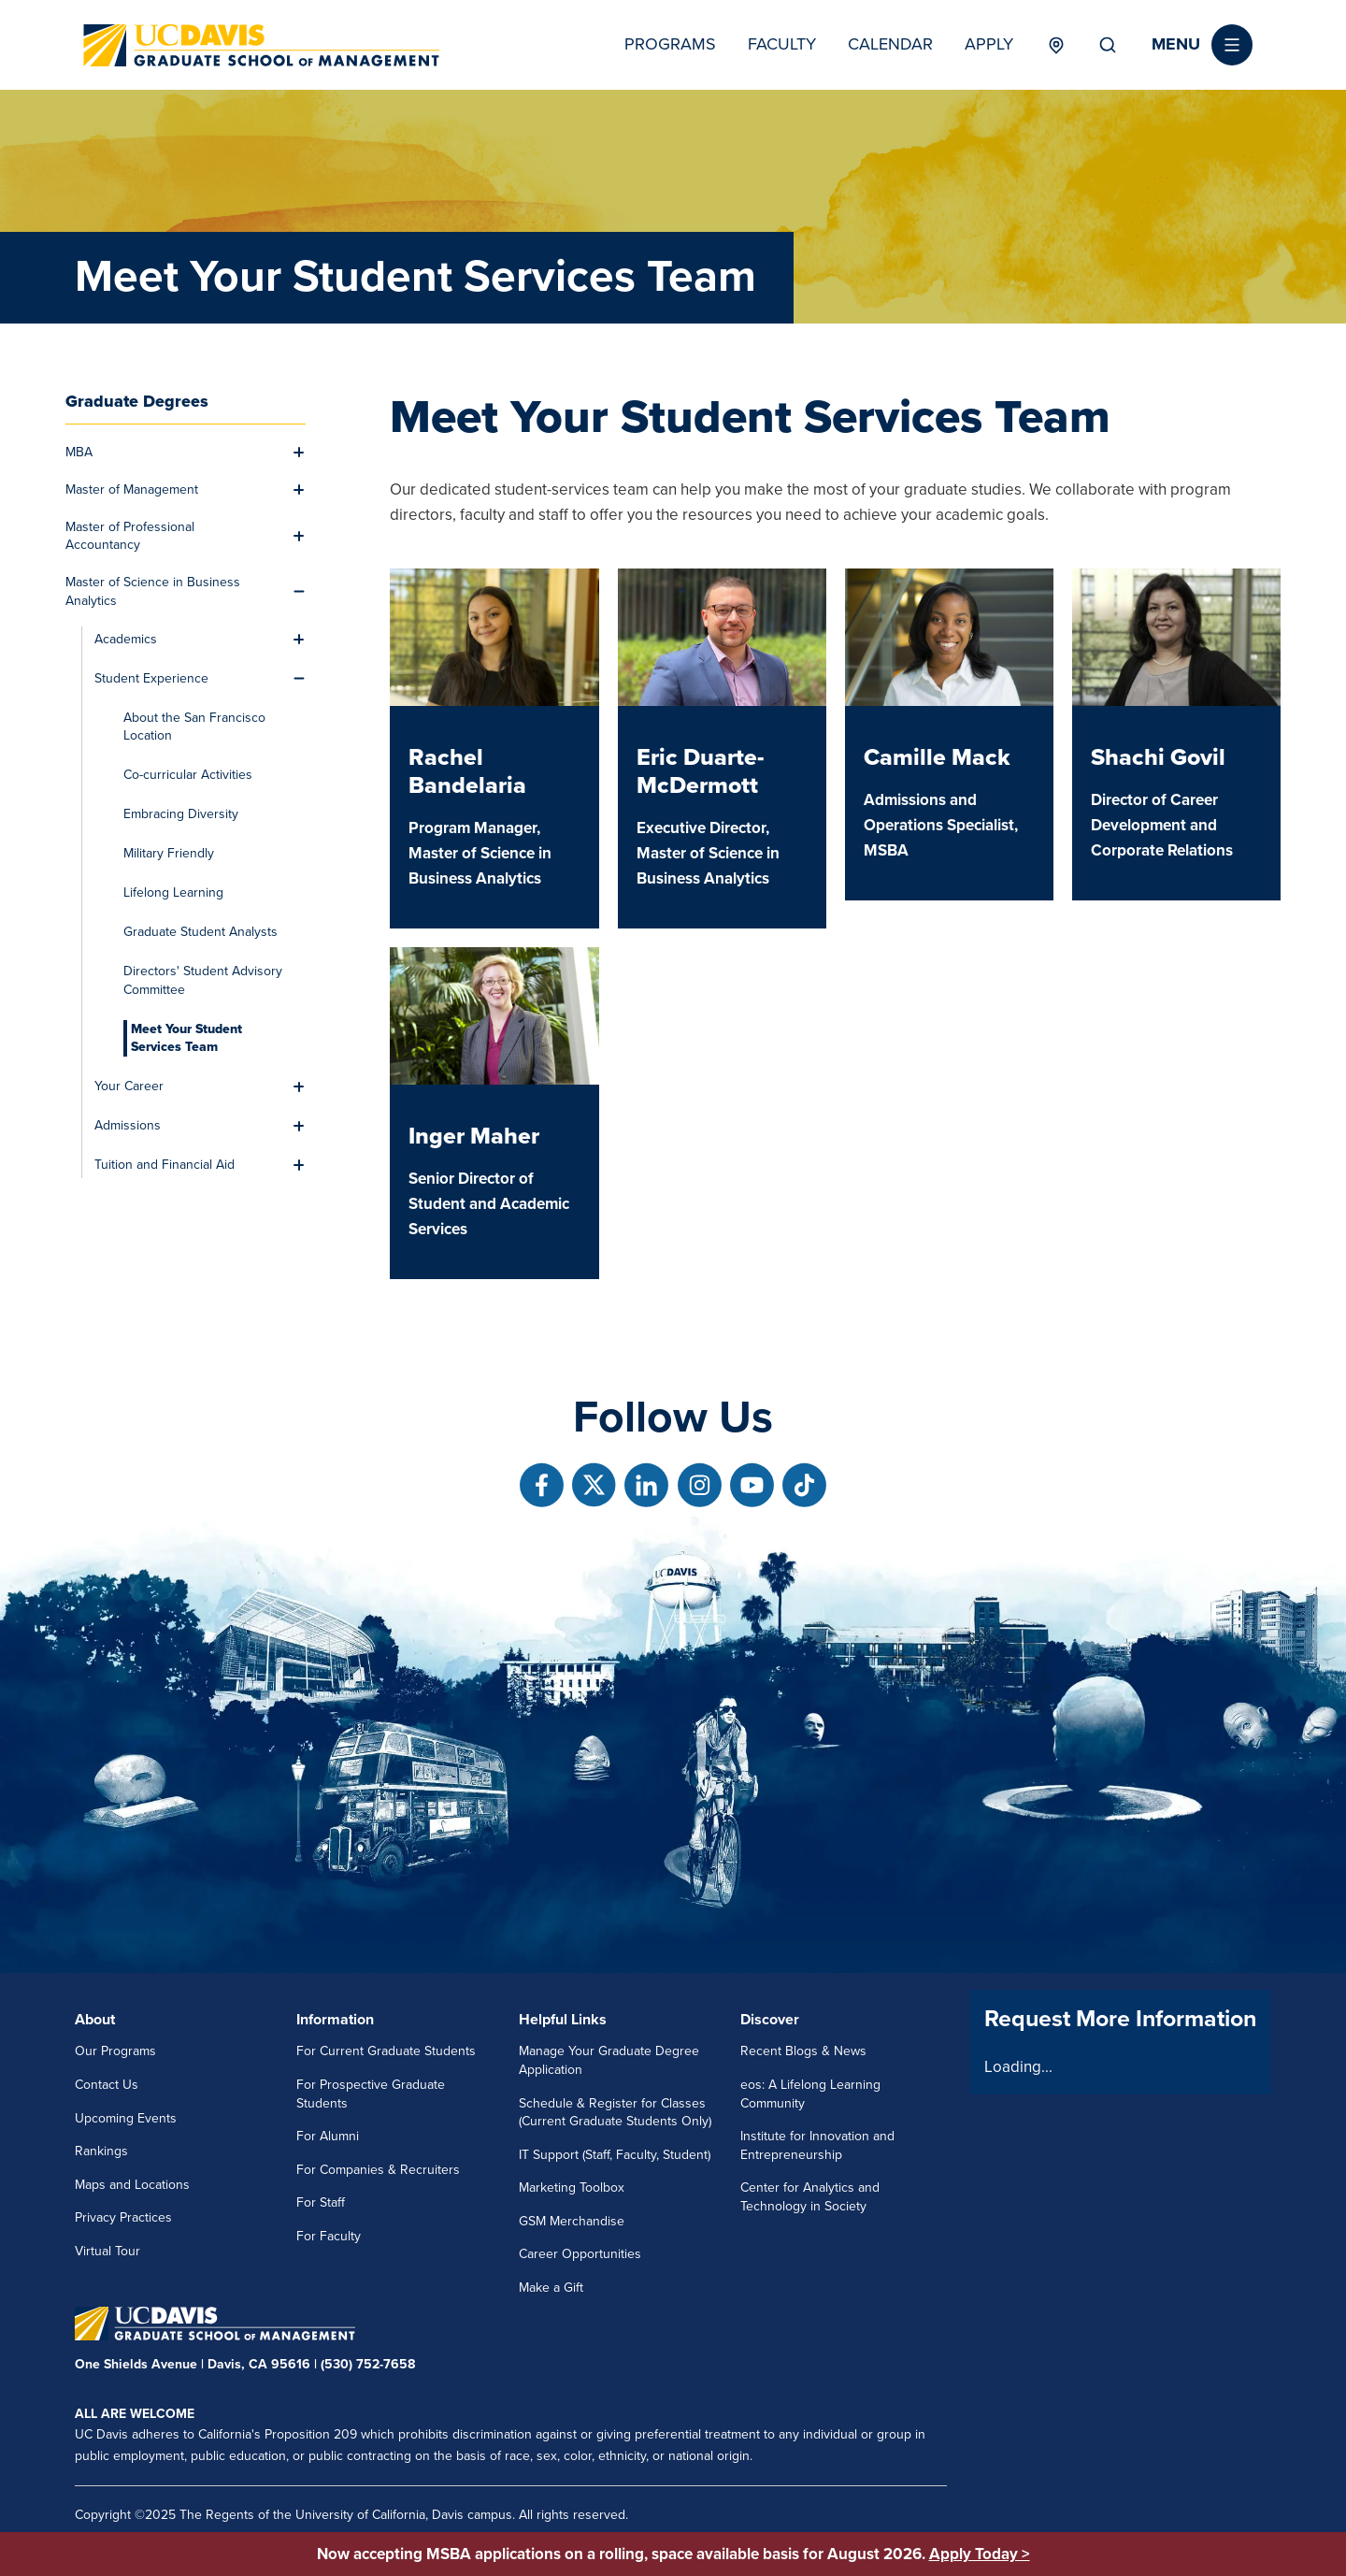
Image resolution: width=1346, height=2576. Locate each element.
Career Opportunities (580, 2254)
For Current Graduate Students (386, 2051)
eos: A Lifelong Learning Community (810, 2094)
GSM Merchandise (571, 2221)
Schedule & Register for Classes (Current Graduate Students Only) (615, 2112)
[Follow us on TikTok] (804, 1485)
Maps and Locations (132, 2185)
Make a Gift (551, 2287)
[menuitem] (175, 452)
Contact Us (106, 2085)
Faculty (782, 44)
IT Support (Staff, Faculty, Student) (614, 2155)
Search (1107, 44)
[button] (1202, 45)
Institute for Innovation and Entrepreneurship (817, 2145)
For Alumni (327, 2136)
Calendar (890, 44)
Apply (989, 44)
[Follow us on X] (594, 1485)
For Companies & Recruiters (378, 2170)
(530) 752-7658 (368, 2364)
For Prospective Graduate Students (370, 2094)
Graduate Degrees (136, 401)
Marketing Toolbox (571, 2187)
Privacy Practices (123, 2217)
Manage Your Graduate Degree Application (609, 2060)
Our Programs (115, 2051)
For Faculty (328, 2236)
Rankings (101, 2151)
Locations (1055, 44)
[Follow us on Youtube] (752, 1485)
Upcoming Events (126, 2118)
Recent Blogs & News (803, 2051)
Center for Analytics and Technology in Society (810, 2197)
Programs (670, 44)
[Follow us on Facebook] (542, 1485)
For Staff (320, 2202)
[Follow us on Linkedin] (646, 1485)
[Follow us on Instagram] (699, 1485)
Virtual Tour (107, 2251)
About (95, 2019)
